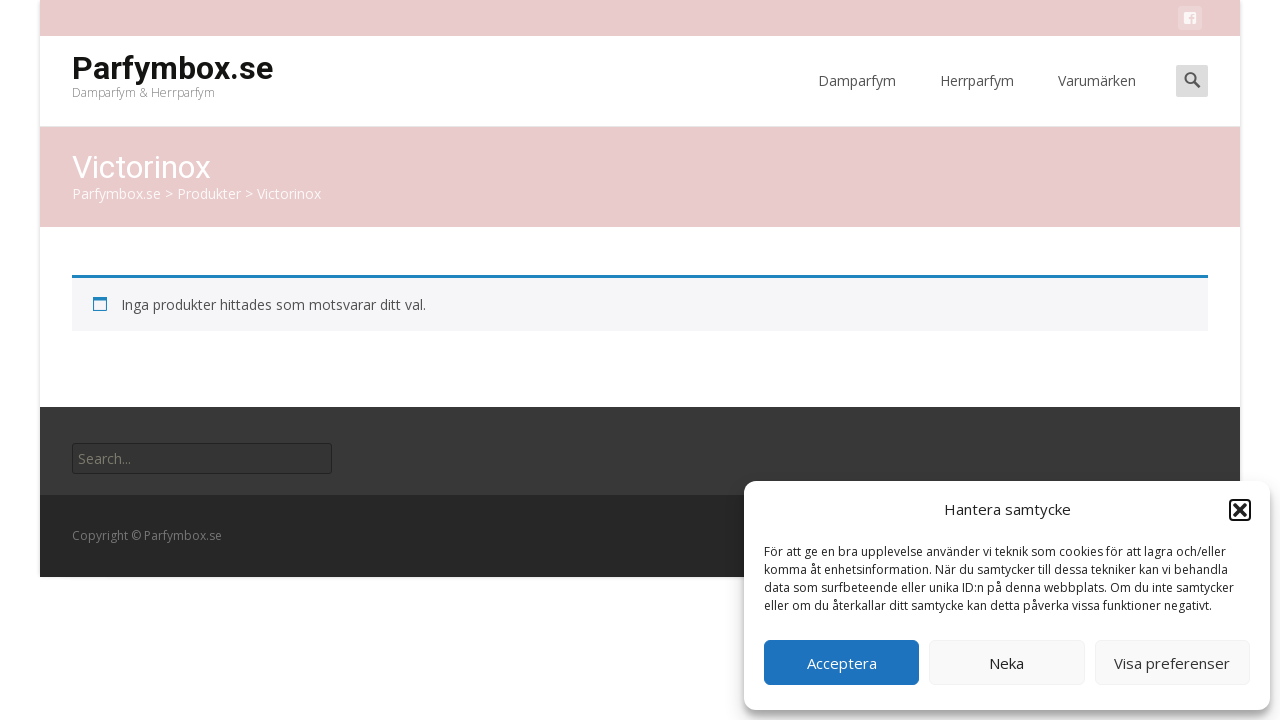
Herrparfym (977, 98)
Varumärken (1097, 98)
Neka (1006, 663)
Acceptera (842, 663)
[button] (1240, 510)
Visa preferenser (1172, 663)
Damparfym (857, 98)
